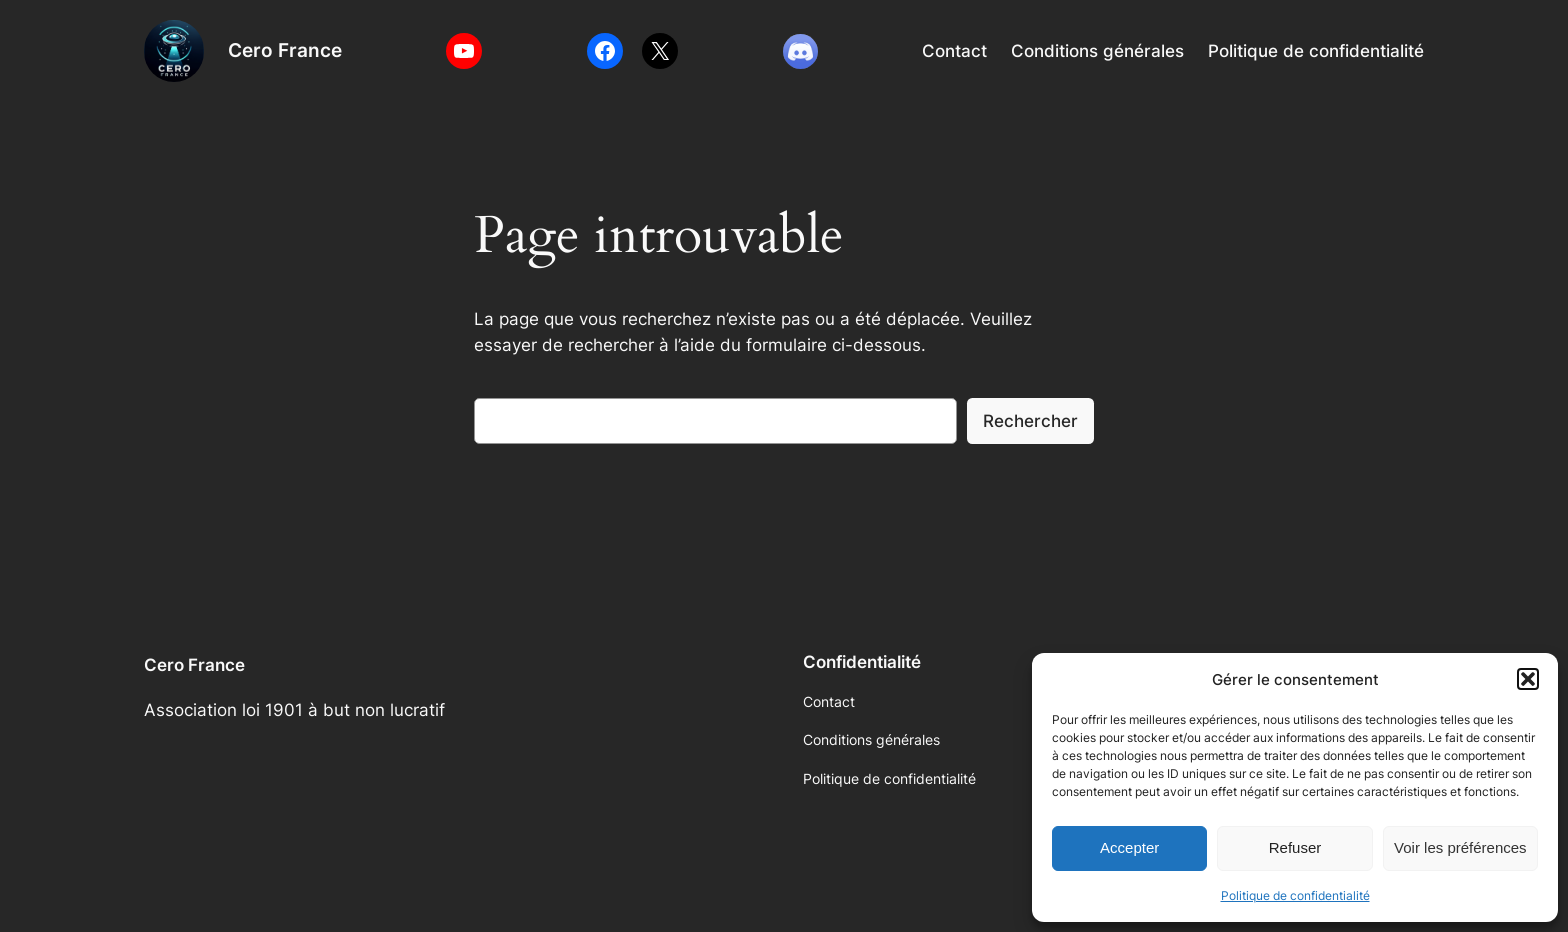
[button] (1528, 679)
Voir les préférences (1460, 847)
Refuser (1295, 847)
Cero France (285, 50)
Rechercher (1030, 421)
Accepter (1129, 847)
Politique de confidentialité (1295, 895)
